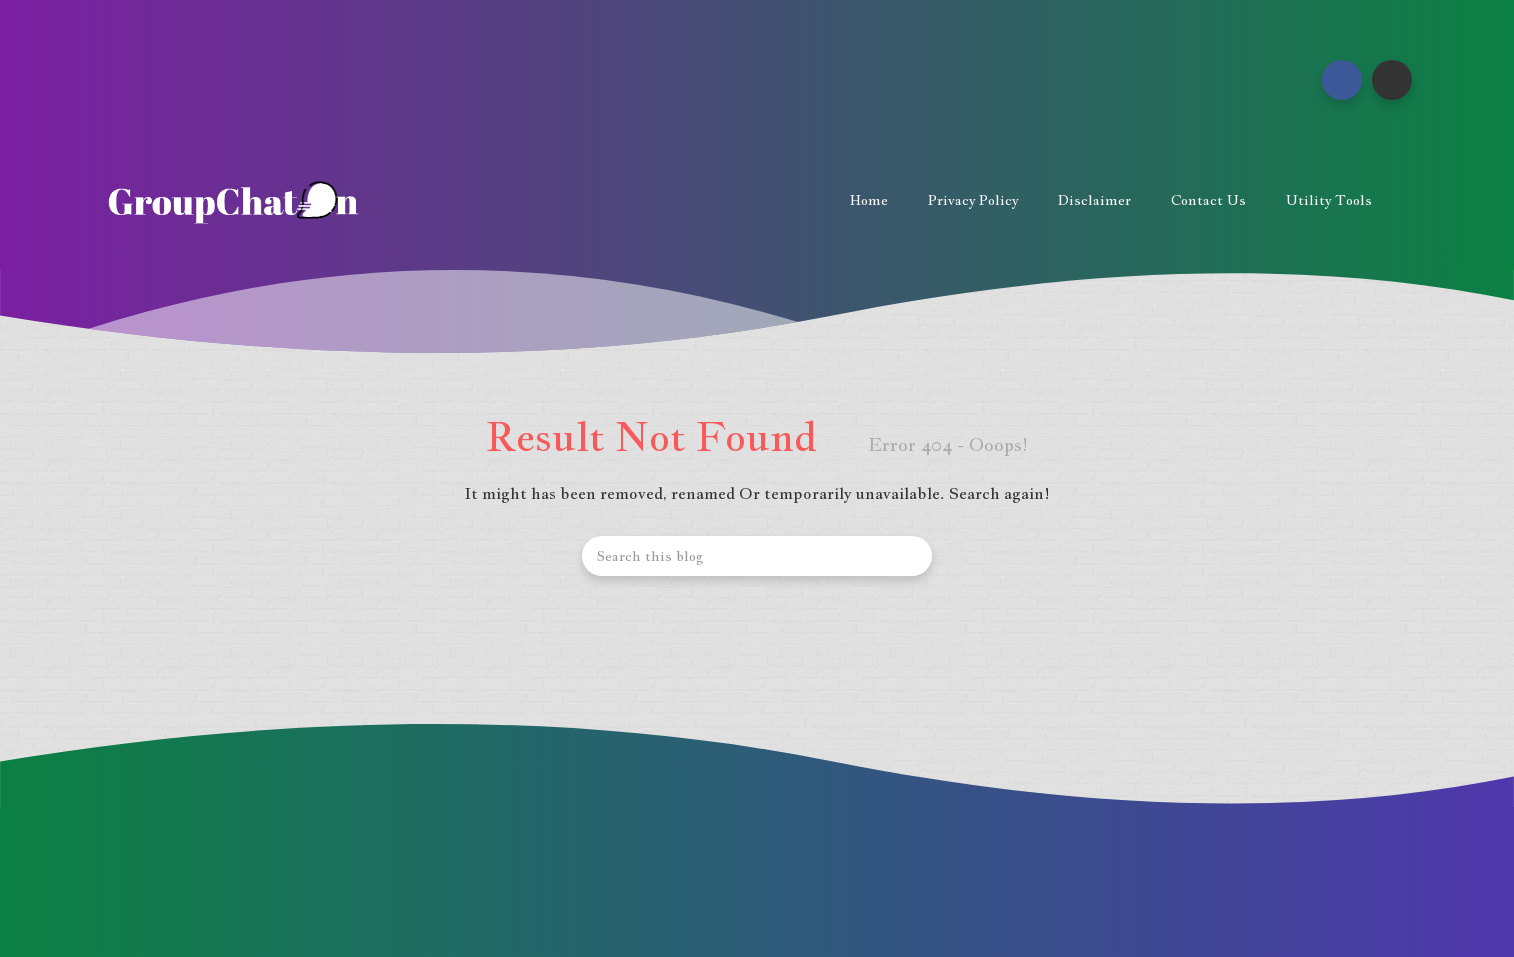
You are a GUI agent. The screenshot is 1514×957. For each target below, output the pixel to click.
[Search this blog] (757, 556)
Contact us (1208, 200)
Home (869, 200)
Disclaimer (1094, 200)
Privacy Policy (973, 200)
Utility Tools (1329, 200)
